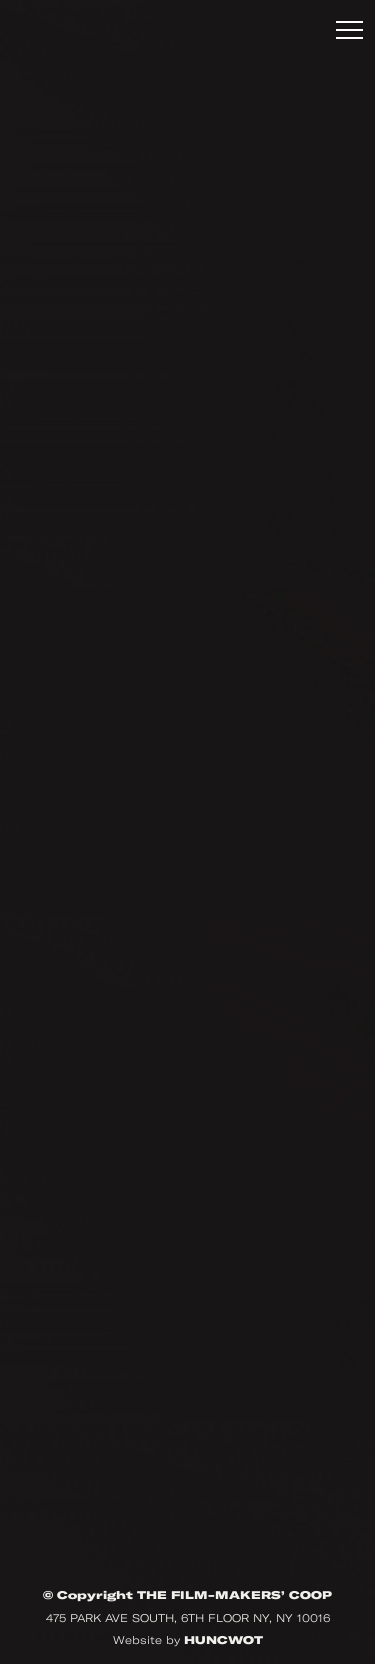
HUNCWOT (223, 1640)
